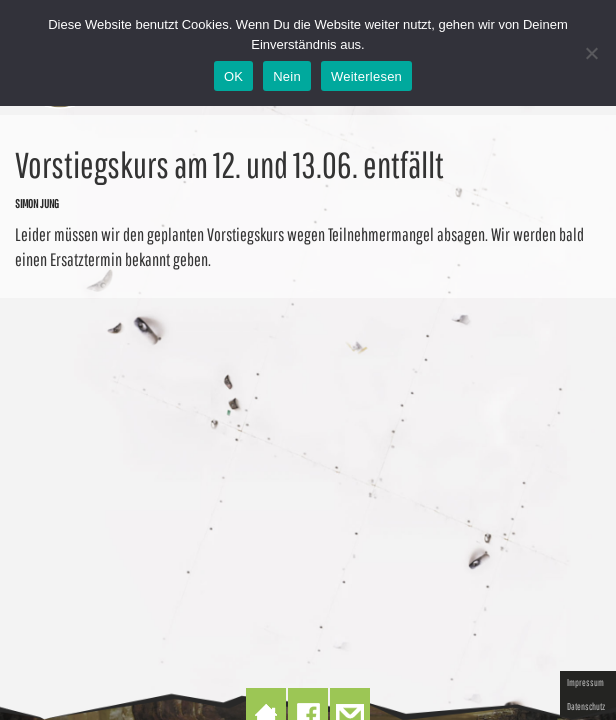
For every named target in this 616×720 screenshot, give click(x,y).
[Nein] (591, 53)
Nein (287, 76)
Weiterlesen (366, 76)
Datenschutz (586, 706)
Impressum (585, 682)
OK (233, 76)
